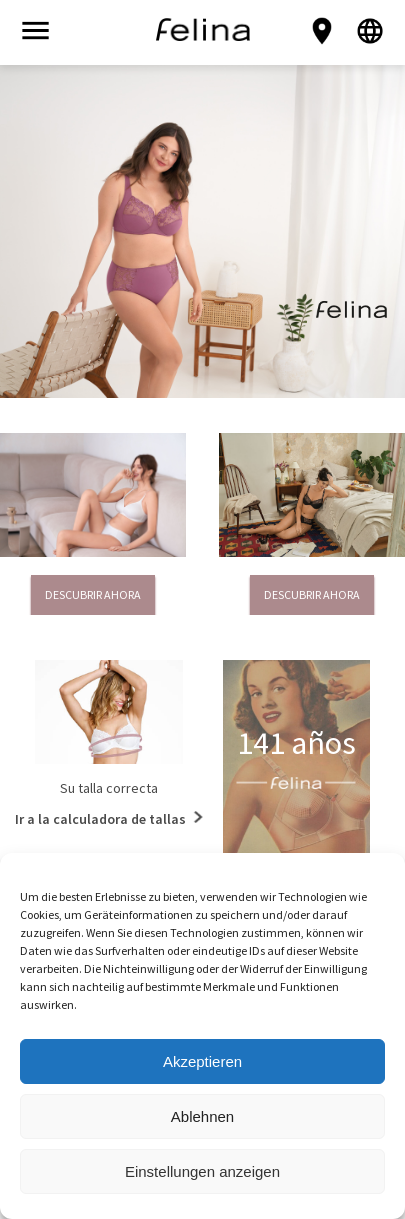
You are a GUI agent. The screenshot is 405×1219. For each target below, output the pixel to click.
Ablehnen (202, 1116)
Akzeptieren (202, 1061)
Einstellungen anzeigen (202, 1171)
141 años (296, 743)
